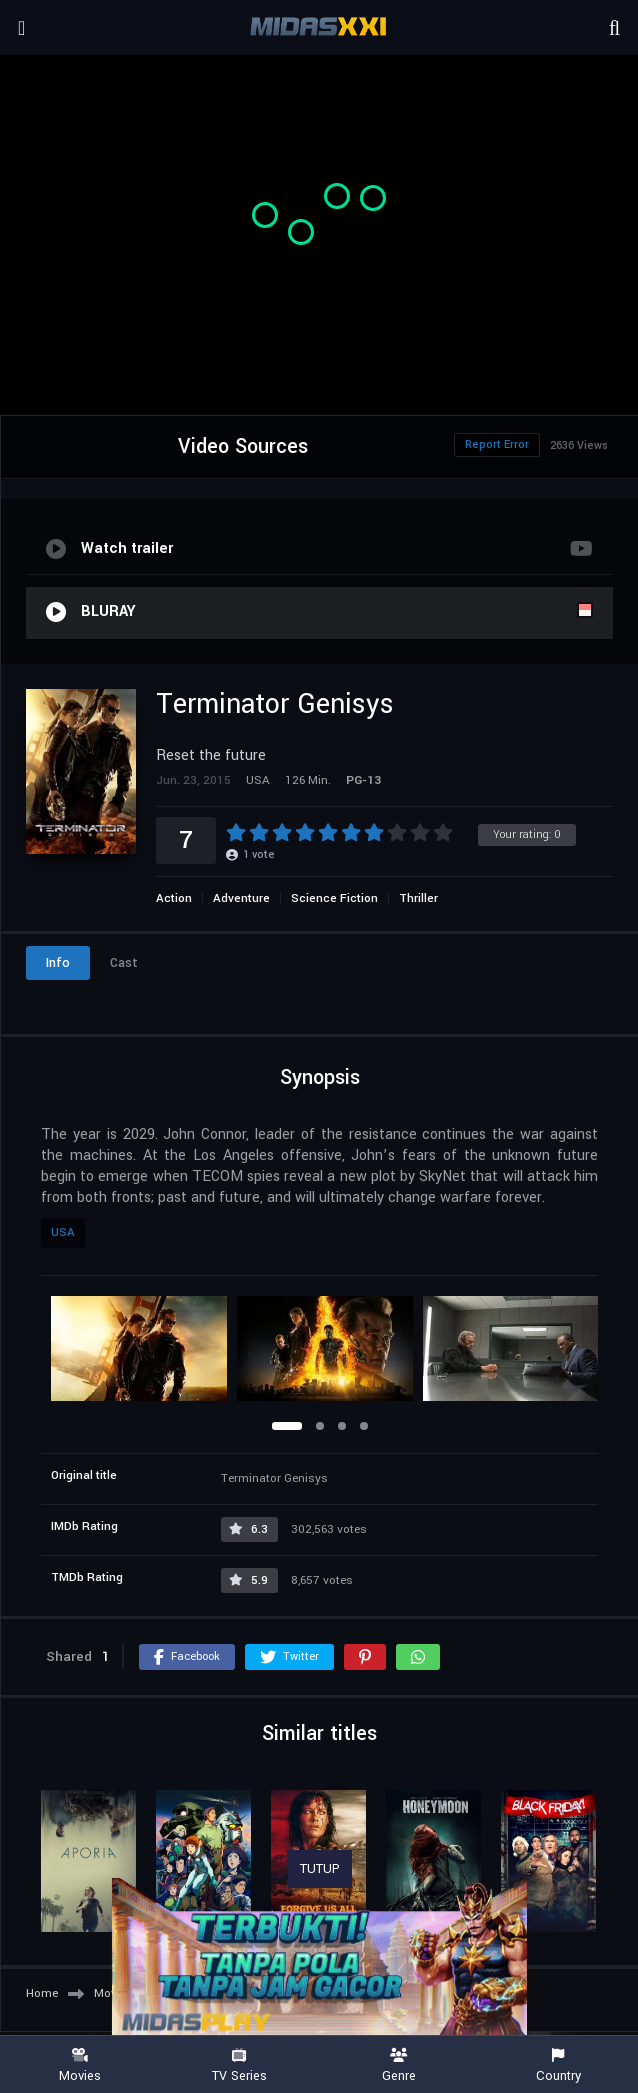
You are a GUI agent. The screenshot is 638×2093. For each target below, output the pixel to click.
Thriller (418, 898)
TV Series (240, 2065)
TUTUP (320, 1869)
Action (174, 898)
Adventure (241, 898)
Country (559, 2065)
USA (63, 1232)
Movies (80, 2065)
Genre (399, 2065)
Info (58, 963)
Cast (124, 963)
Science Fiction (334, 898)
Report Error (497, 444)
